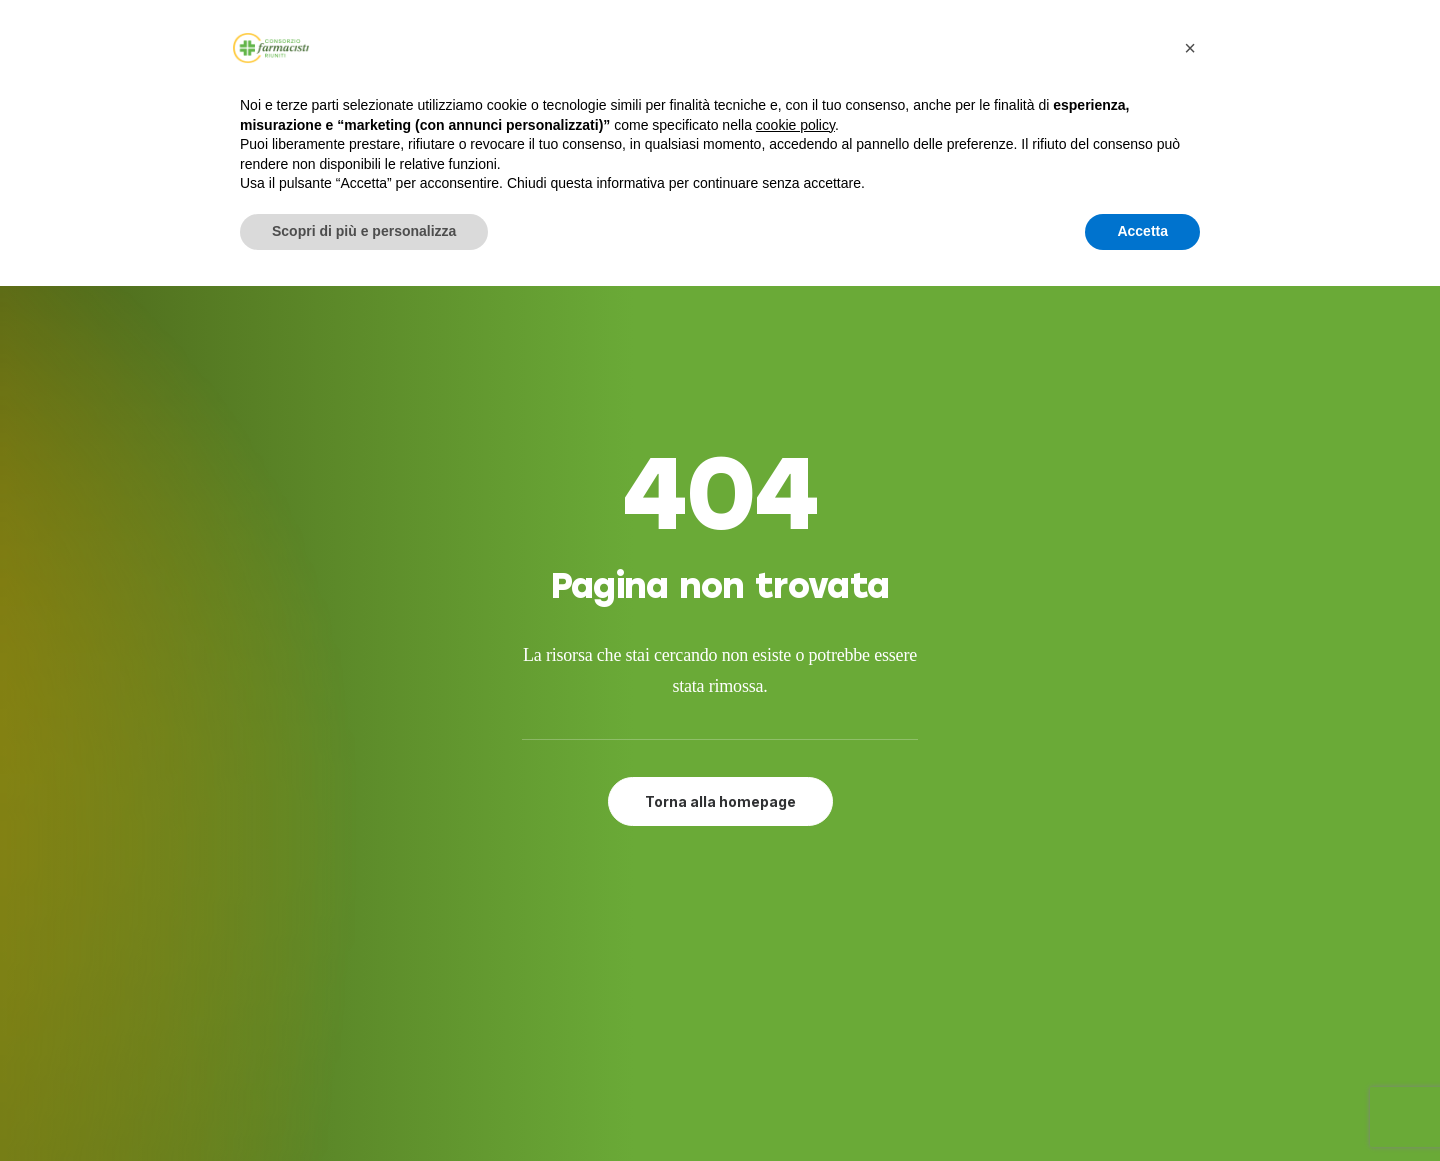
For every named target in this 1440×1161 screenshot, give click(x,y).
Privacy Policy (696, 1014)
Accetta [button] (1142, 231)
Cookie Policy (695, 1038)
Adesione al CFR (707, 917)
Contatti (678, 990)
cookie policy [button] (795, 125)
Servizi (668, 892)
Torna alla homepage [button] (720, 580)
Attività (673, 941)
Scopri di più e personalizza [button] (364, 231)
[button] (1034, 892)
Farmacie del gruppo (726, 965)
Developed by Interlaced (601, 1123)
